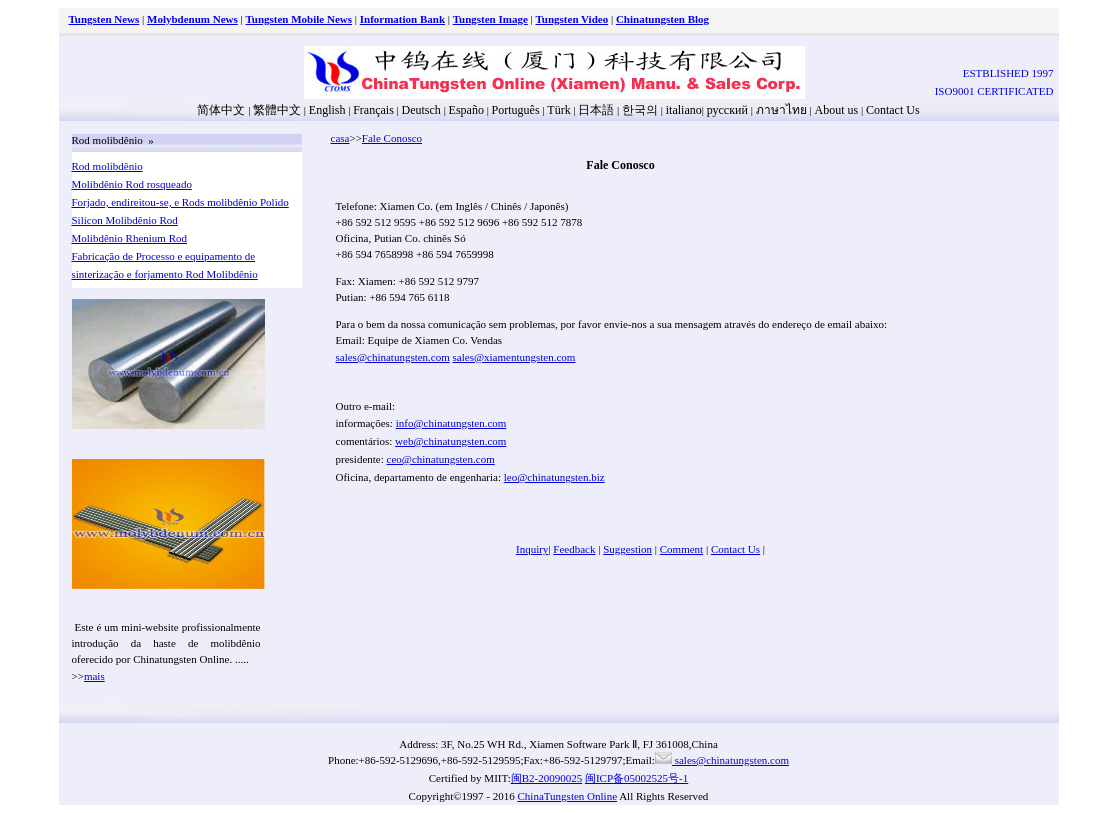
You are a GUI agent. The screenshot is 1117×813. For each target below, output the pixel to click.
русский (727, 110)
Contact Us (893, 110)
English (327, 110)
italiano (684, 110)
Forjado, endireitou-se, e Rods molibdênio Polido (180, 202)
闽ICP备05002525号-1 (636, 778)
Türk (558, 110)
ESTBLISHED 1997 (1008, 73)
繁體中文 (277, 110)
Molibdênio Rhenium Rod (130, 238)
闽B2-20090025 (547, 778)
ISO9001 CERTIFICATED (994, 91)
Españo (466, 110)
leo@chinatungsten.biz (554, 477)
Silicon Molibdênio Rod (125, 220)
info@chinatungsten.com (451, 423)
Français (373, 110)
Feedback (574, 549)
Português (516, 110)
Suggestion (627, 549)
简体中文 (221, 110)
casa (340, 138)
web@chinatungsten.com (450, 441)
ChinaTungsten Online (568, 796)
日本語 (596, 110)
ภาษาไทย (780, 110)
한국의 (640, 110)
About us (837, 110)
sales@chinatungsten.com (393, 357)
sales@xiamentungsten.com (514, 357)
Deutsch (421, 110)
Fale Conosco (392, 138)
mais (94, 676)
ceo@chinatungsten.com (441, 459)
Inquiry (532, 549)
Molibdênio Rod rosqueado (132, 184)
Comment (681, 549)
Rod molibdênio (107, 166)
